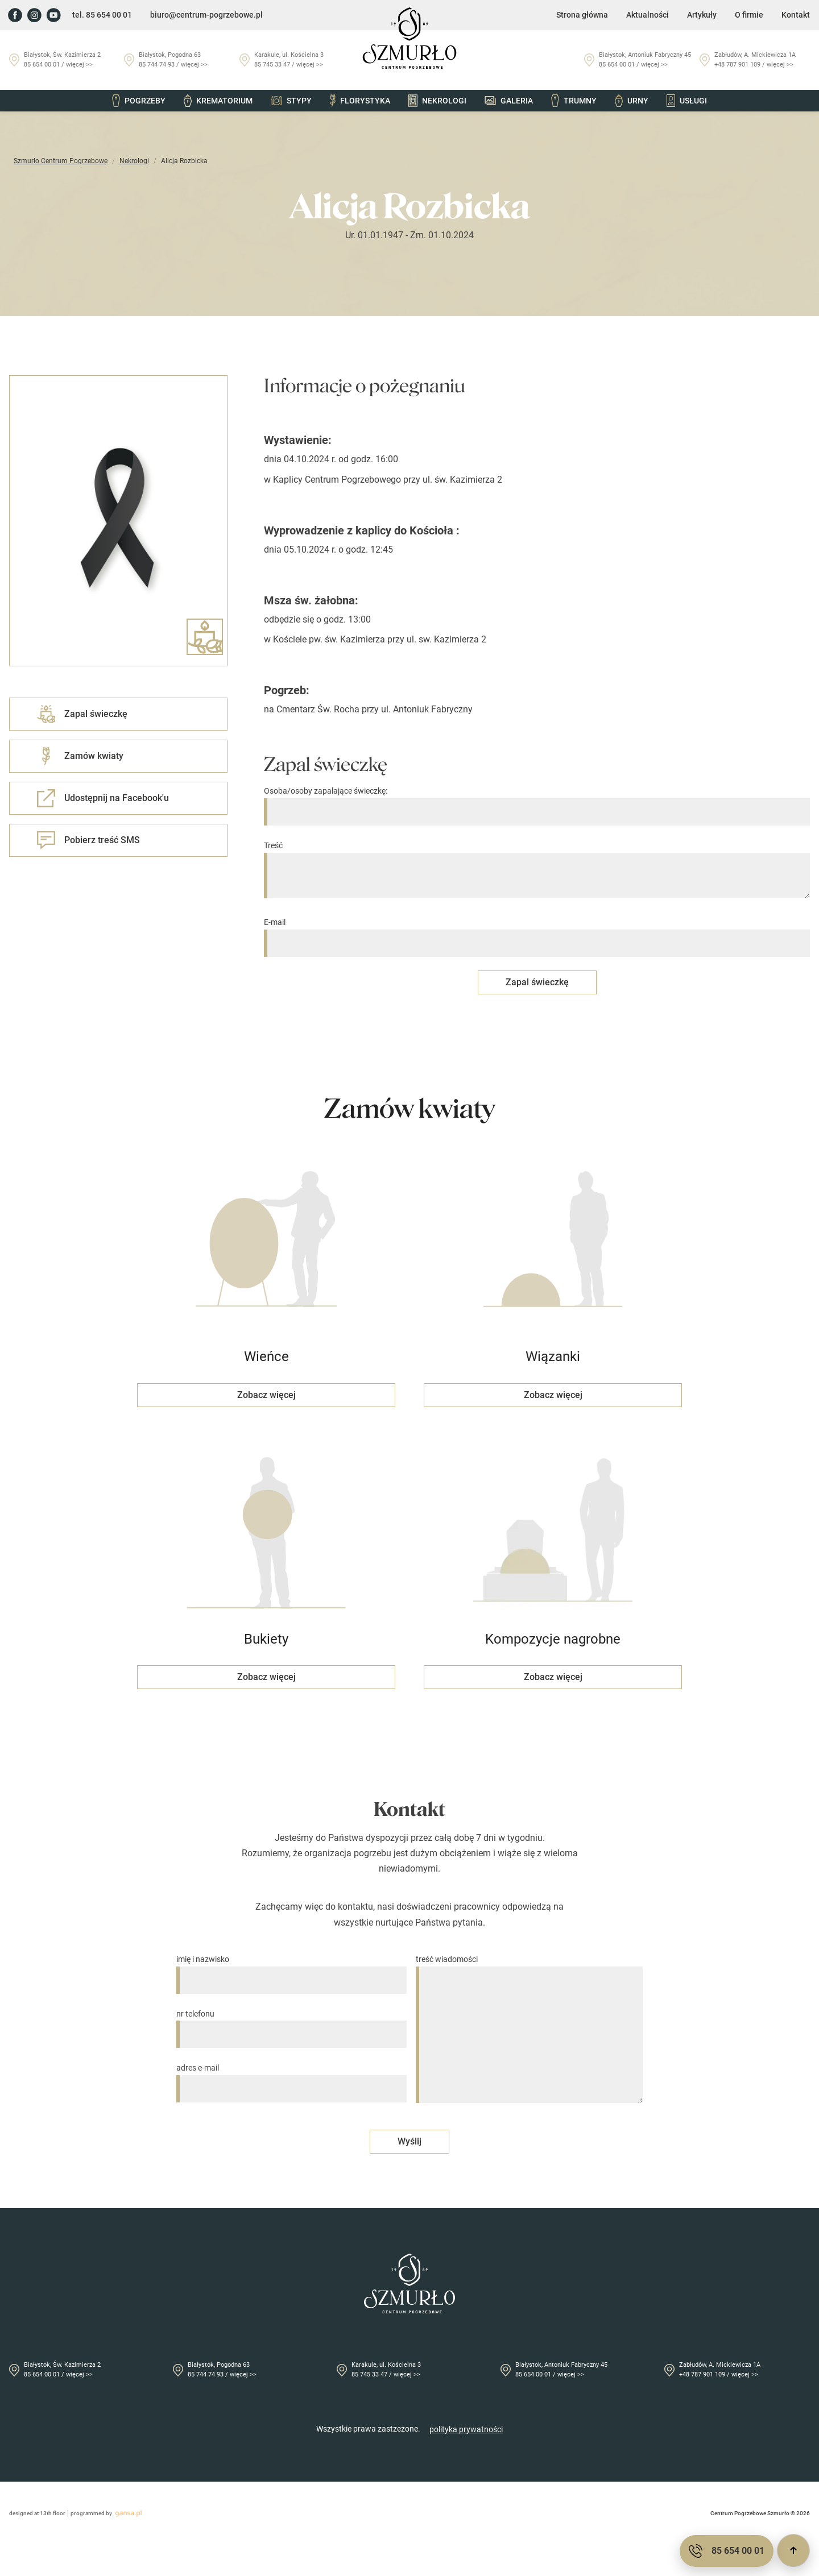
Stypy (291, 100)
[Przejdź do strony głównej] (409, 38)
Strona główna (582, 14)
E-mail (537, 933)
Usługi (687, 100)
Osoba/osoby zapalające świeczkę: (537, 801)
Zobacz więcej (266, 1394)
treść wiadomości (529, 2030)
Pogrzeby (139, 100)
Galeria (509, 100)
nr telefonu (291, 2024)
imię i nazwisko (291, 1970)
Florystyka (360, 100)
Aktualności (647, 14)
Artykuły (702, 14)
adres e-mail (291, 2078)
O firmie (749, 14)
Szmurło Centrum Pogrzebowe (60, 161)
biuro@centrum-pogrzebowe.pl (206, 14)
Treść (537, 870)
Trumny (574, 100)
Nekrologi (437, 100)
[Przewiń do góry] (793, 2550)
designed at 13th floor (37, 2513)
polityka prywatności (466, 2429)
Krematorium (218, 100)
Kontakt (795, 14)
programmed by (108, 2513)
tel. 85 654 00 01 (102, 14)
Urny (631, 100)
